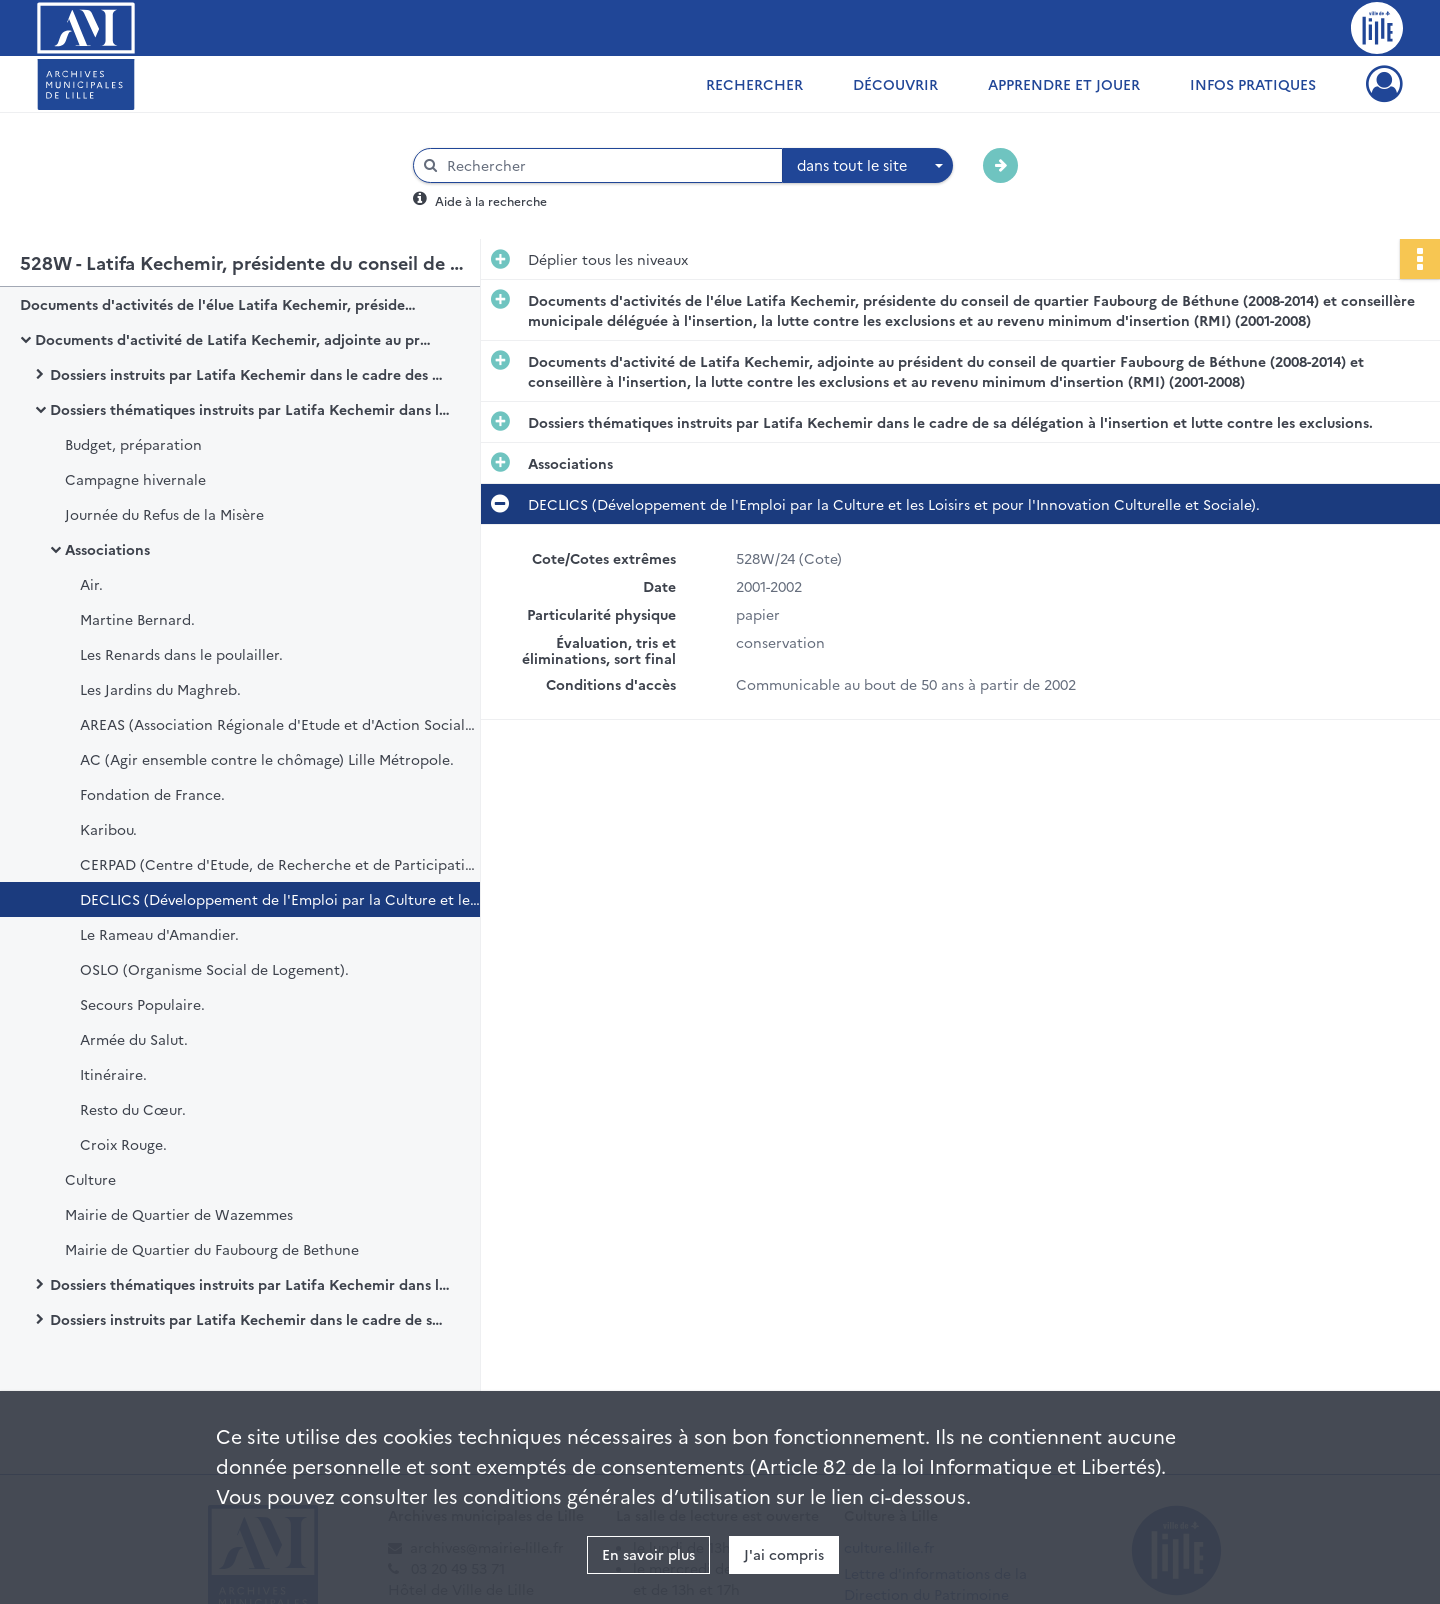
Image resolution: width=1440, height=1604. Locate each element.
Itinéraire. (113, 1074)
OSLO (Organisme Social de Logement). (214, 969)
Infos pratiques (1253, 84)
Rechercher (754, 84)
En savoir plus (648, 1554)
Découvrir (895, 84)
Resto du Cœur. (133, 1109)
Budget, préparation (133, 444)
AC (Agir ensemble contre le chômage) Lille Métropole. (267, 759)
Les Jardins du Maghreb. (160, 689)
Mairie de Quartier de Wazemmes (179, 1214)
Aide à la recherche (491, 200)
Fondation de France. (152, 794)
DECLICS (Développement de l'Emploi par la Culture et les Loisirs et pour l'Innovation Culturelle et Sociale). (280, 899)
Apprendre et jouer (1064, 84)
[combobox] (868, 166)
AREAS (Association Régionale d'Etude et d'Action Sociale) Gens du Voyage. (280, 724)
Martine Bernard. (137, 619)
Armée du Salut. (134, 1039)
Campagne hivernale (135, 479)
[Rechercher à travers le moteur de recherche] (608, 165)
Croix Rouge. (123, 1144)
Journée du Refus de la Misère (164, 514)
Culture (90, 1179)
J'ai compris (784, 1554)
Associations (107, 549)
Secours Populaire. (142, 1004)
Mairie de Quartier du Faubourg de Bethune (212, 1249)
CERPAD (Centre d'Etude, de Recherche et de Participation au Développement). (280, 864)
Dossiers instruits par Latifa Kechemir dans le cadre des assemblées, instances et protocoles (250, 374)
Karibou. (108, 829)
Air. (91, 584)
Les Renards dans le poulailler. (181, 654)
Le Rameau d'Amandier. (159, 934)
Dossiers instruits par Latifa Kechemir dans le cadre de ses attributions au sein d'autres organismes (250, 1319)
